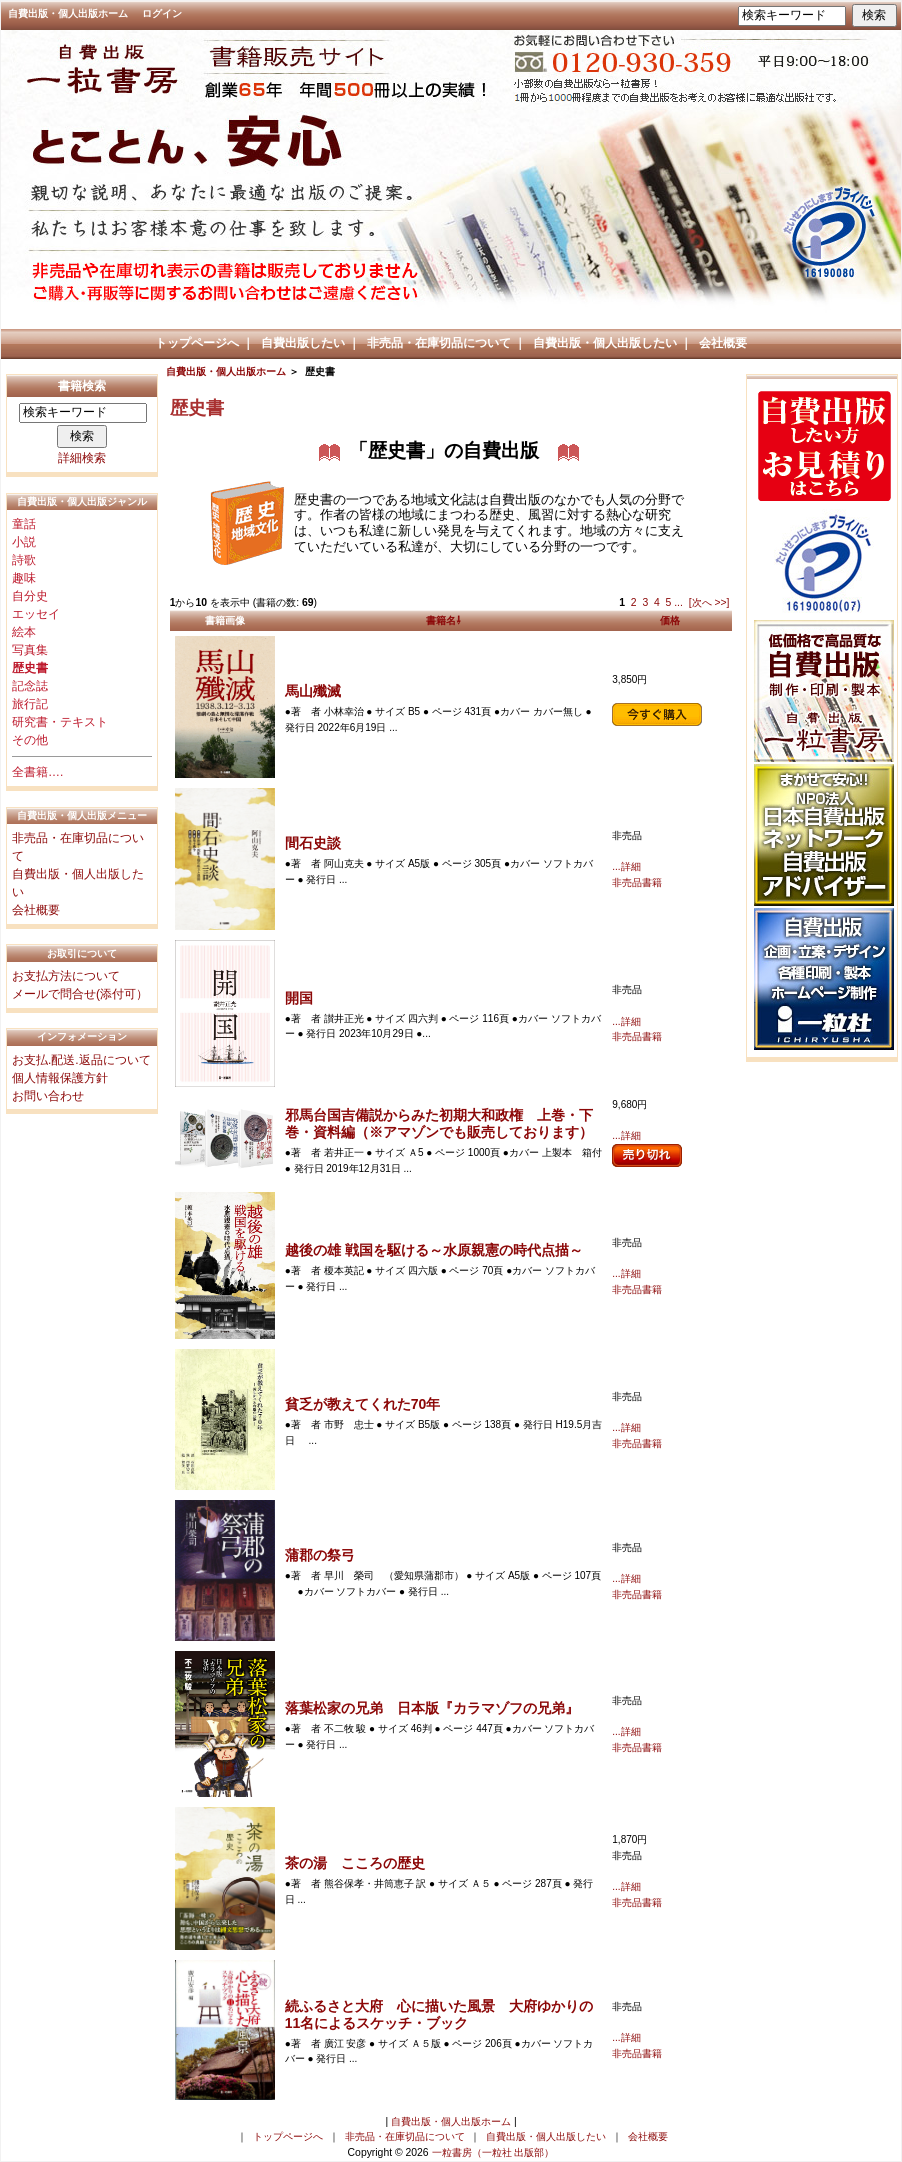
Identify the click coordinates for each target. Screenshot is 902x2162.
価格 (670, 620)
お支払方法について (66, 976)
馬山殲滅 (313, 691)
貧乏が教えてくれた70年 (363, 1404)
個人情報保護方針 (60, 1078)
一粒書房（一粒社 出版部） (493, 2152)
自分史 (30, 596)
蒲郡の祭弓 (320, 1555)
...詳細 (626, 866)
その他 (30, 740)
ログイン (162, 13)
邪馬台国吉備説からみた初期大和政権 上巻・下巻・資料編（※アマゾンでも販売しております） (439, 1123)
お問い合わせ (48, 1096)
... (678, 602)
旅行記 (30, 704)
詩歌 (24, 560)
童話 (24, 524)
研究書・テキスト (60, 722)
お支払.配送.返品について (81, 1060)
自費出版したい (303, 343)
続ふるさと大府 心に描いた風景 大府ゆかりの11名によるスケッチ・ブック (439, 2014)
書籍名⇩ (443, 620)
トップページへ (197, 343)
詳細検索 (82, 458)
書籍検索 (82, 386)
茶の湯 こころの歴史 (355, 1863)
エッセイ (36, 614)
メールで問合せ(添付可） (80, 994)
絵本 (24, 632)
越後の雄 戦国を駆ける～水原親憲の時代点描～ (434, 1250)
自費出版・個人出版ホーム (68, 13)
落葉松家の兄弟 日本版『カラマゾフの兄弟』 (432, 1708)
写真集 (30, 650)
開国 (299, 998)
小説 (24, 542)
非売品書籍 (637, 882)
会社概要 (723, 343)
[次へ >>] (709, 602)
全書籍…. (37, 772)
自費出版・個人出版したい (605, 343)
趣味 (24, 578)
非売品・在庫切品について (439, 343)
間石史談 (313, 843)
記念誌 (30, 686)
